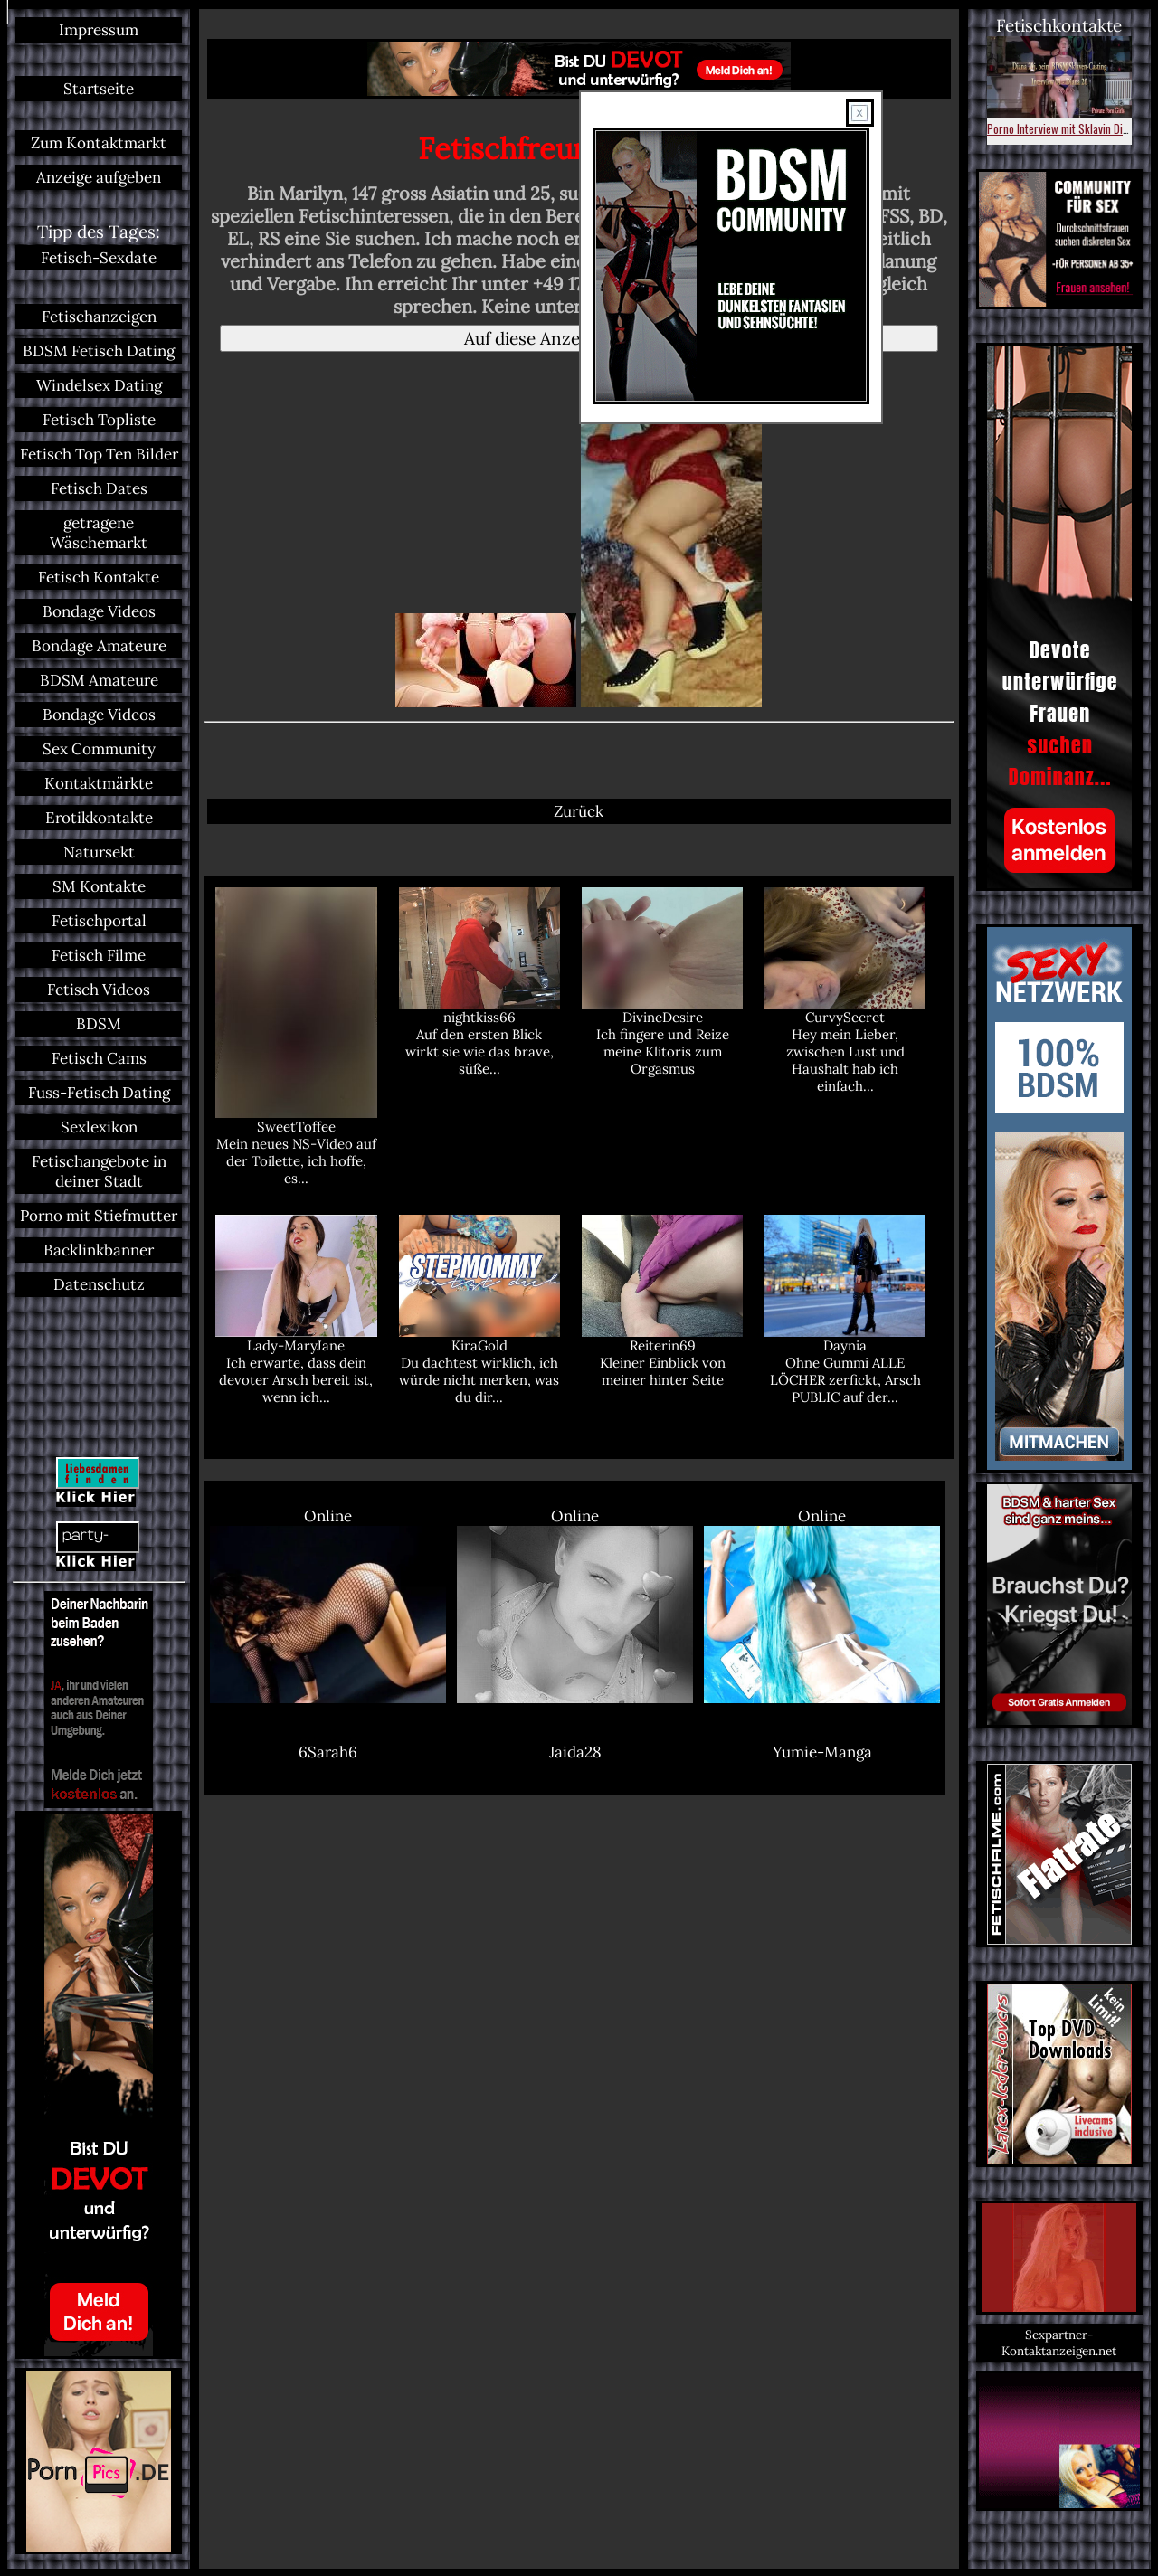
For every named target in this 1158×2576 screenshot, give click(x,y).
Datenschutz (99, 1284)
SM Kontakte (99, 886)
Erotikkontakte (99, 818)
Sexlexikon (99, 1127)
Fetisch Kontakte (98, 577)
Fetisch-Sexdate (99, 258)
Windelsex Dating (99, 385)
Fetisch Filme (99, 955)
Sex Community (99, 749)
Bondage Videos (99, 611)
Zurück (578, 811)
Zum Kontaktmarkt (98, 143)
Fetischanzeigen (99, 317)
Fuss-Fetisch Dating (99, 1093)
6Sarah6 (328, 1752)
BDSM (98, 1024)
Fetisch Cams (99, 1058)
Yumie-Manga (822, 1752)
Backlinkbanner (98, 1250)
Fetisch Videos (98, 989)
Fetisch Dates (99, 488)
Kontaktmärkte (98, 783)
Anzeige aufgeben (98, 177)
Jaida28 (575, 1752)
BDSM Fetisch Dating (99, 351)
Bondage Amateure (99, 646)
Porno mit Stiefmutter (98, 1216)
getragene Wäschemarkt (98, 533)
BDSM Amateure (99, 680)
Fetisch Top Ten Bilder (99, 454)
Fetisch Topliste (99, 420)
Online (328, 1604)
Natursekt (99, 852)
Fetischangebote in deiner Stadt (99, 1171)
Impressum (98, 30)
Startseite (98, 89)
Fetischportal (99, 921)
